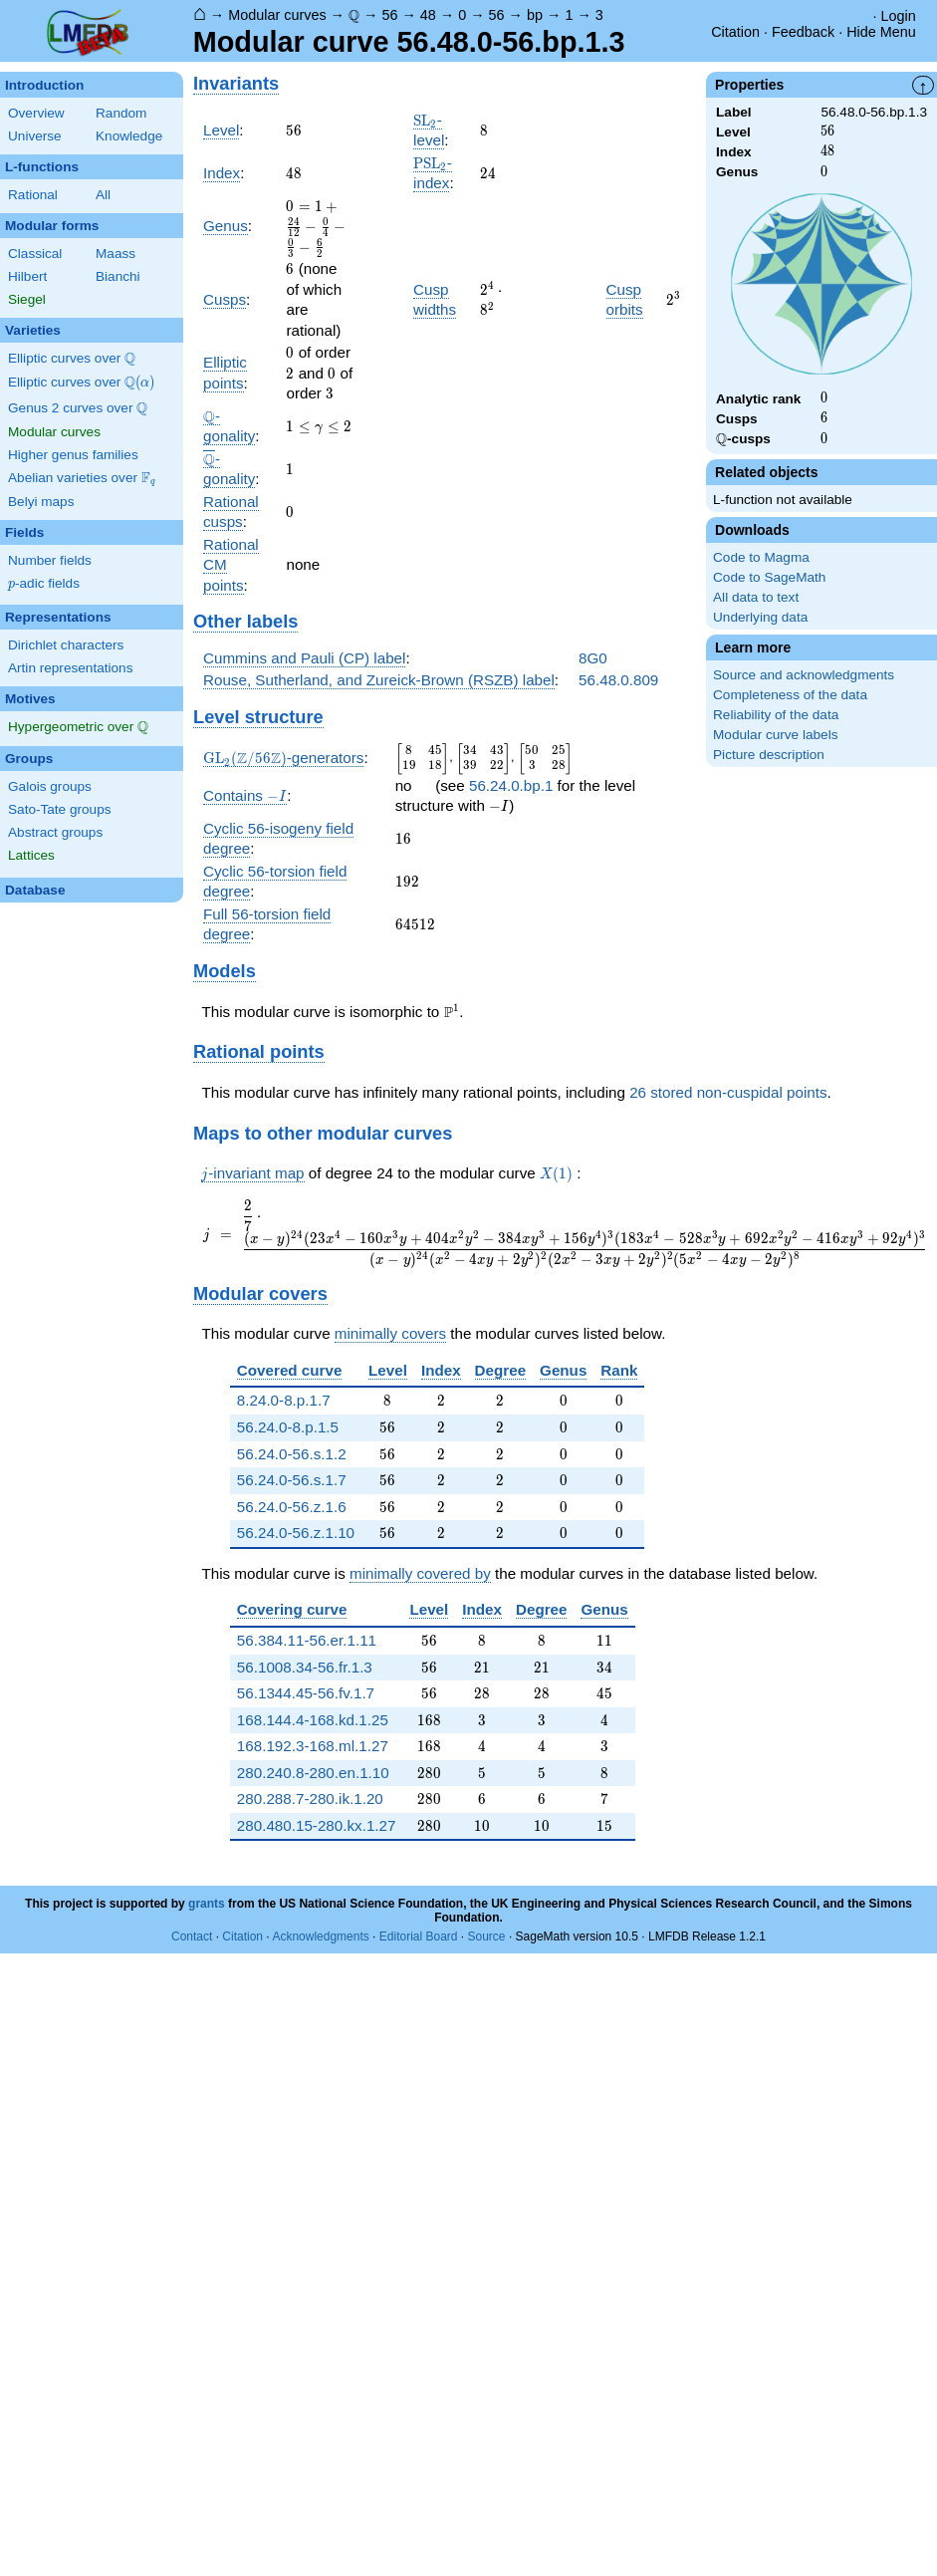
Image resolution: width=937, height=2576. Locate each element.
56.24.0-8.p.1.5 (288, 1426)
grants (206, 1904)
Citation (735, 32)
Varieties (33, 330)
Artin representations (70, 667)
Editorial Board (418, 1936)
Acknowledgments (320, 1936)
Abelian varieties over (81, 478)
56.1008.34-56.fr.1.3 (304, 1667)
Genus (225, 225)
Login (898, 16)
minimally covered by (420, 1573)
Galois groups (50, 786)
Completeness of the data (790, 694)
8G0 (593, 657)
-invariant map (252, 1173)
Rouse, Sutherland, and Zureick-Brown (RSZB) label (379, 679)
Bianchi (118, 276)
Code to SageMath (769, 577)
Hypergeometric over (78, 727)
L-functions (42, 166)
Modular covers (260, 1293)
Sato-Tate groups (60, 809)
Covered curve (290, 1370)
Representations (58, 617)
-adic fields (44, 584)
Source (487, 1936)
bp (535, 15)
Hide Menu (881, 32)
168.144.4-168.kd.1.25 (312, 1719)
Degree (501, 1370)
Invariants (236, 83)
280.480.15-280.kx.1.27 (316, 1825)
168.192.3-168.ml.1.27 (312, 1745)
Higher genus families (73, 454)
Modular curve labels (775, 734)
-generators (283, 758)
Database (35, 890)
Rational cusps (231, 512)
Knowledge (129, 136)
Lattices (31, 855)
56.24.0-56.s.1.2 (292, 1453)
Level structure (258, 716)
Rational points (259, 1051)
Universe (35, 136)
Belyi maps (41, 501)
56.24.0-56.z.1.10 (295, 1532)
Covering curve (292, 1609)
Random (121, 113)
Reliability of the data (775, 714)
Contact (191, 1936)
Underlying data (760, 617)
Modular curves (277, 15)
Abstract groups (55, 832)
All (103, 194)
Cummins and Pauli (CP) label (304, 657)
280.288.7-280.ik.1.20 (310, 1798)
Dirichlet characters (65, 645)
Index (221, 172)
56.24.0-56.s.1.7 (292, 1479)
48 (428, 15)
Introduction (44, 85)
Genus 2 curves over (77, 408)
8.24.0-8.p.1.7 (284, 1400)
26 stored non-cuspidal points (727, 1092)
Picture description (768, 754)
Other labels (245, 621)
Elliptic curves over (71, 359)
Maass (115, 253)
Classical (35, 253)
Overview (36, 113)
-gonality (229, 469)
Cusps (224, 299)
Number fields (50, 560)
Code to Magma (761, 557)
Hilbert (27, 276)
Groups (29, 758)
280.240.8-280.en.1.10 (313, 1772)
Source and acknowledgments (803, 674)
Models (224, 970)
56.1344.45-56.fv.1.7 (305, 1692)
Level (221, 130)
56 (389, 15)
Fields (24, 532)
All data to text (756, 597)
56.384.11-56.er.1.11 (306, 1640)
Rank (618, 1370)
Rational (33, 194)
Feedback (803, 32)
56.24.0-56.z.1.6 (292, 1506)
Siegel (27, 299)
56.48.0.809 (618, 679)
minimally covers (390, 1333)
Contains (245, 796)
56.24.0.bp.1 (511, 785)
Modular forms (52, 225)
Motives (30, 698)
